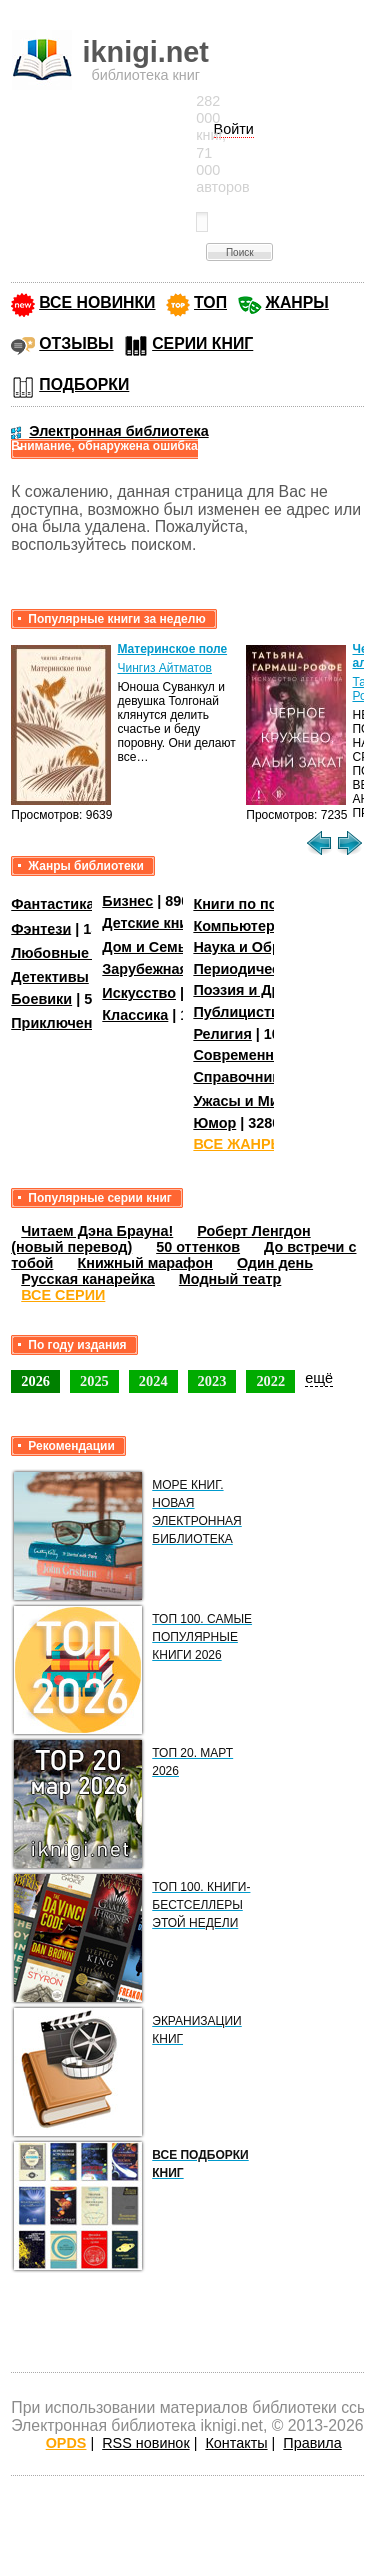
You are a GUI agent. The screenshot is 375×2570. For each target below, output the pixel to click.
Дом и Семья (148, 947)
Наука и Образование (269, 947)
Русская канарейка (88, 1279)
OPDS (66, 2443)
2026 (35, 1381)
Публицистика (244, 1012)
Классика (135, 1015)
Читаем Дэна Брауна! (97, 1231)
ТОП (210, 302)
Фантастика (52, 904)
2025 (94, 1381)
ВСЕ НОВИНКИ (97, 302)
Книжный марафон (145, 1263)
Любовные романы (80, 953)
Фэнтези (41, 928)
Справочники (240, 1077)
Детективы (50, 977)
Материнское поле (172, 649)
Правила (312, 2443)
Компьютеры (240, 926)
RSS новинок (145, 2443)
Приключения (60, 1023)
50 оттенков (198, 1247)
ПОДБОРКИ (84, 384)
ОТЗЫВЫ (76, 343)
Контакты (236, 2443)
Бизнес (127, 901)
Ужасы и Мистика (255, 1101)
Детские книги (152, 923)
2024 (153, 1381)
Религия (222, 1034)
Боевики (41, 999)
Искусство (139, 993)
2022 (270, 1381)
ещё (319, 1378)
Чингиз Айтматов (164, 668)
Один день (275, 1263)
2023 (212, 1381)
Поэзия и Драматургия (273, 990)
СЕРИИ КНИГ (202, 343)
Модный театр (230, 1279)
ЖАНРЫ (297, 302)
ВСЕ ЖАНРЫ (238, 1144)
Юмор (214, 1123)
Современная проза (264, 1055)
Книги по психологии (268, 904)
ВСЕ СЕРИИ (63, 1295)
